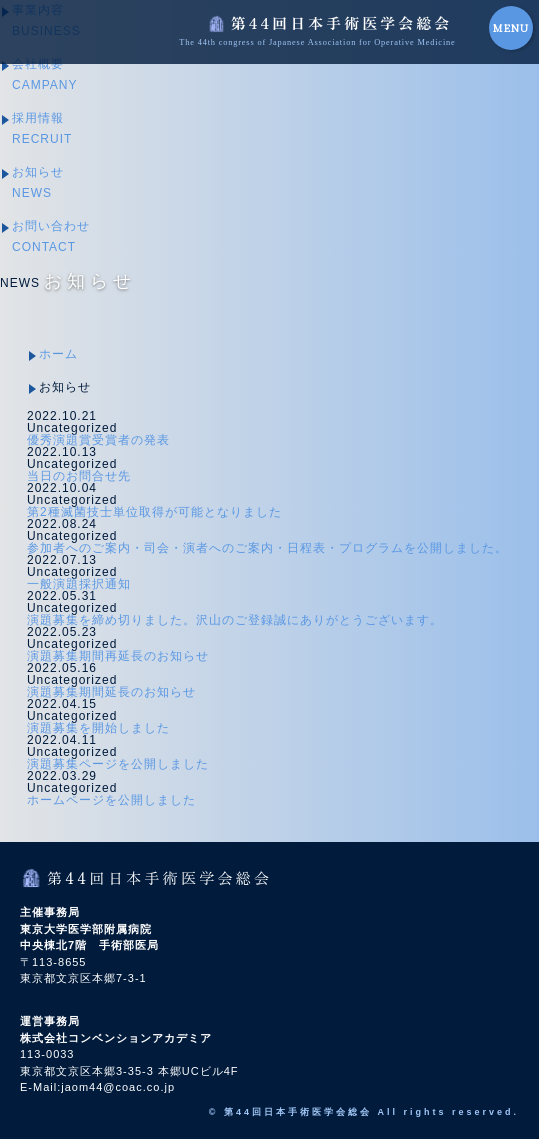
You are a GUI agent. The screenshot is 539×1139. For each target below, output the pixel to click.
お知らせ (38, 182)
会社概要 (44, 74)
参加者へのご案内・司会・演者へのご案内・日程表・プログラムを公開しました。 (267, 548)
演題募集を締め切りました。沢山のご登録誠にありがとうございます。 (235, 620)
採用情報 (42, 128)
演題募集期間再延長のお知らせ (118, 656)
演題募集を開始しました (98, 728)
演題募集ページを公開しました (118, 764)
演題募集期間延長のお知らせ (111, 692)
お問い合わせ (51, 236)
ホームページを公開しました (111, 800)
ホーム (58, 354)
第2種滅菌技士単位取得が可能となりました (154, 512)
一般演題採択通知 (79, 584)
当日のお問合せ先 (79, 476)
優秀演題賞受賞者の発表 (98, 440)
